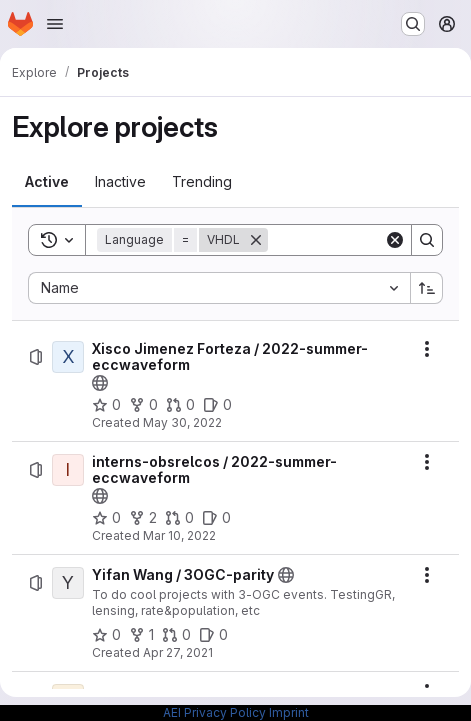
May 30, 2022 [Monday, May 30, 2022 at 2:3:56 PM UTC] (182, 422)
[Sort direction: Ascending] (427, 288)
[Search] (427, 240)
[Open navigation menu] (55, 24)
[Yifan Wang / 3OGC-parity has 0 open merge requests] (176, 635)
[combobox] (219, 288)
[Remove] (256, 240)
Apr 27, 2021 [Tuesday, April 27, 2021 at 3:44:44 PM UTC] (178, 652)
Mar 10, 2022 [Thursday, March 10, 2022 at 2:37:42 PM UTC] (179, 535)
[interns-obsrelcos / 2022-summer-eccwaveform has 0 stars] (106, 518)
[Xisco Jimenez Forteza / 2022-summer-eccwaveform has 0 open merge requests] (180, 405)
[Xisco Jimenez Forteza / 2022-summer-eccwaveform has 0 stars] (106, 405)
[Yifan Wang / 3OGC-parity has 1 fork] (141, 635)
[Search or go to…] (413, 24)
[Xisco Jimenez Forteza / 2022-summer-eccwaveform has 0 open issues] (217, 405)
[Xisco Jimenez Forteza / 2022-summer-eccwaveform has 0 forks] (143, 405)
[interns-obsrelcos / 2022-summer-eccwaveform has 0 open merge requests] (179, 518)
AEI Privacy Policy (214, 712)
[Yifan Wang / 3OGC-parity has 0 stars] (106, 635)
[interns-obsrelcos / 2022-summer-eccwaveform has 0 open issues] (216, 518)
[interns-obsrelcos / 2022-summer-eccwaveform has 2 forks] (143, 518)
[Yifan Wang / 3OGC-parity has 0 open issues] (213, 635)
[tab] (47, 182)
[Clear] (395, 240)
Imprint (289, 712)
